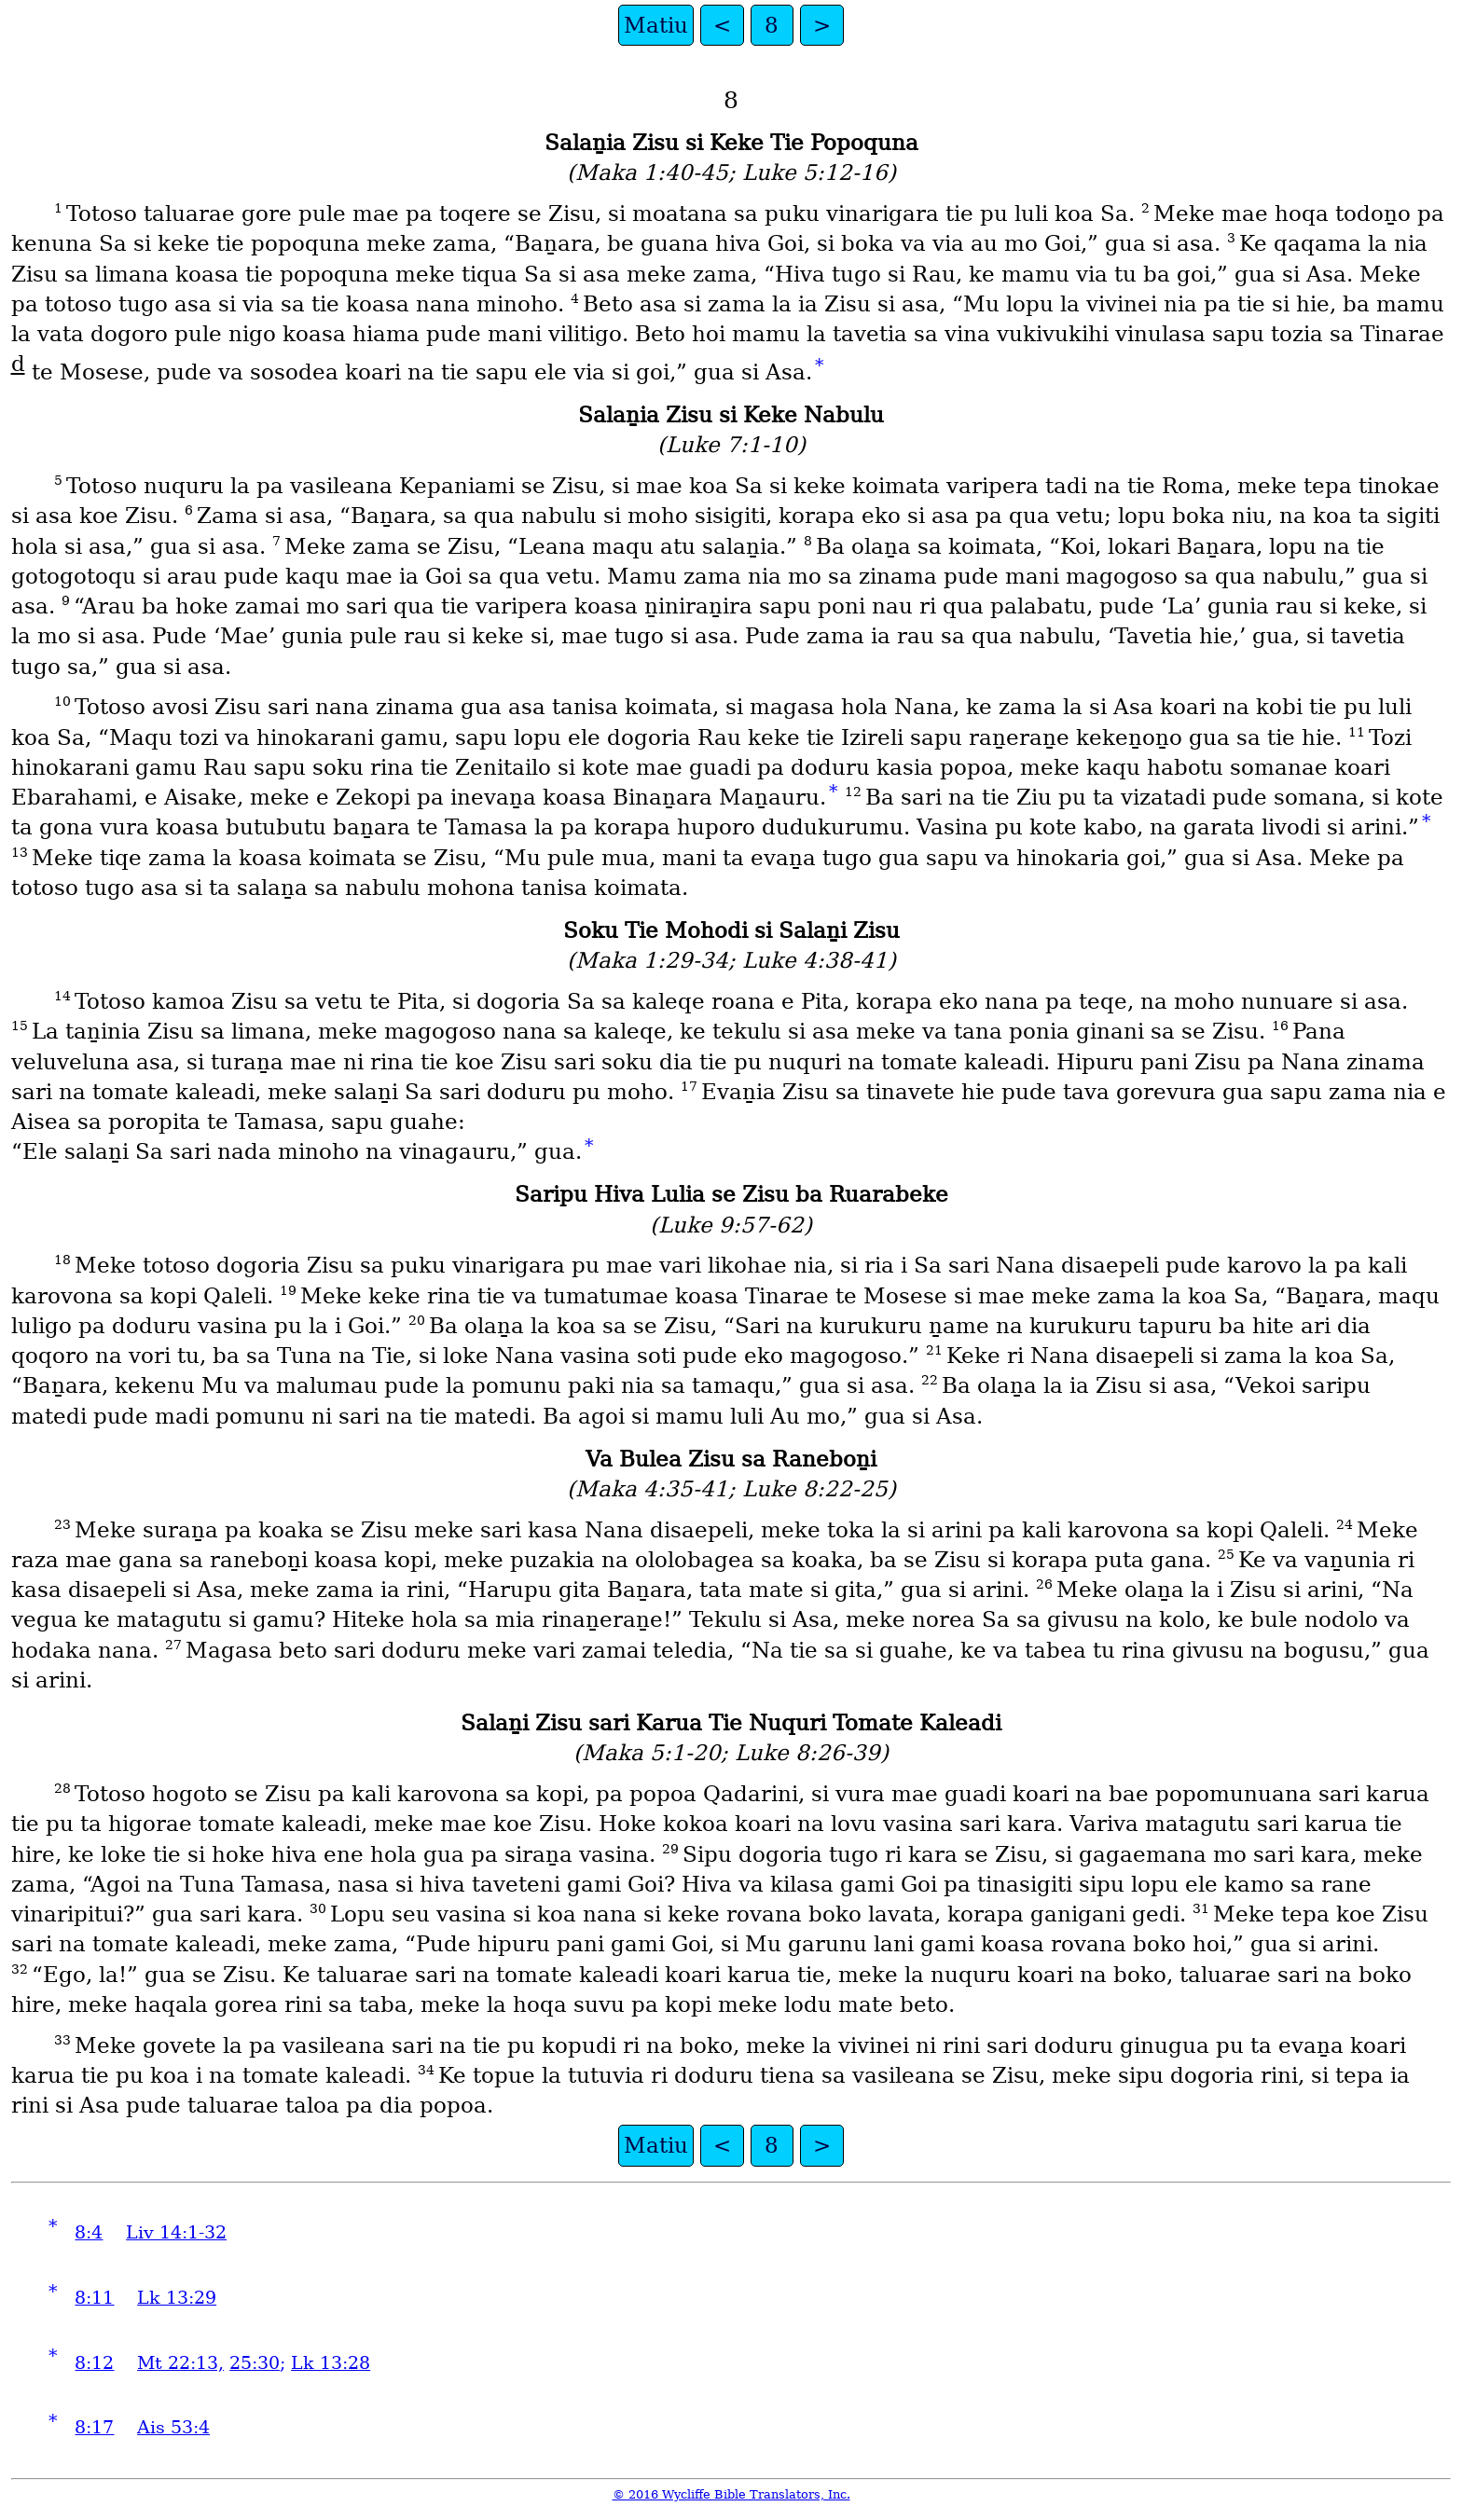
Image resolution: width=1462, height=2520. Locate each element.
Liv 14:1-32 (176, 2232)
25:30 (254, 2363)
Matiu (656, 25)
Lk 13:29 (176, 2297)
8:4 (89, 2232)
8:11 (94, 2297)
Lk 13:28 (330, 2363)
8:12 (94, 2363)
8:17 (94, 2427)
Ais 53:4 (173, 2427)
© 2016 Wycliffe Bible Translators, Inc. (731, 2494)
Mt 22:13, (180, 2363)
